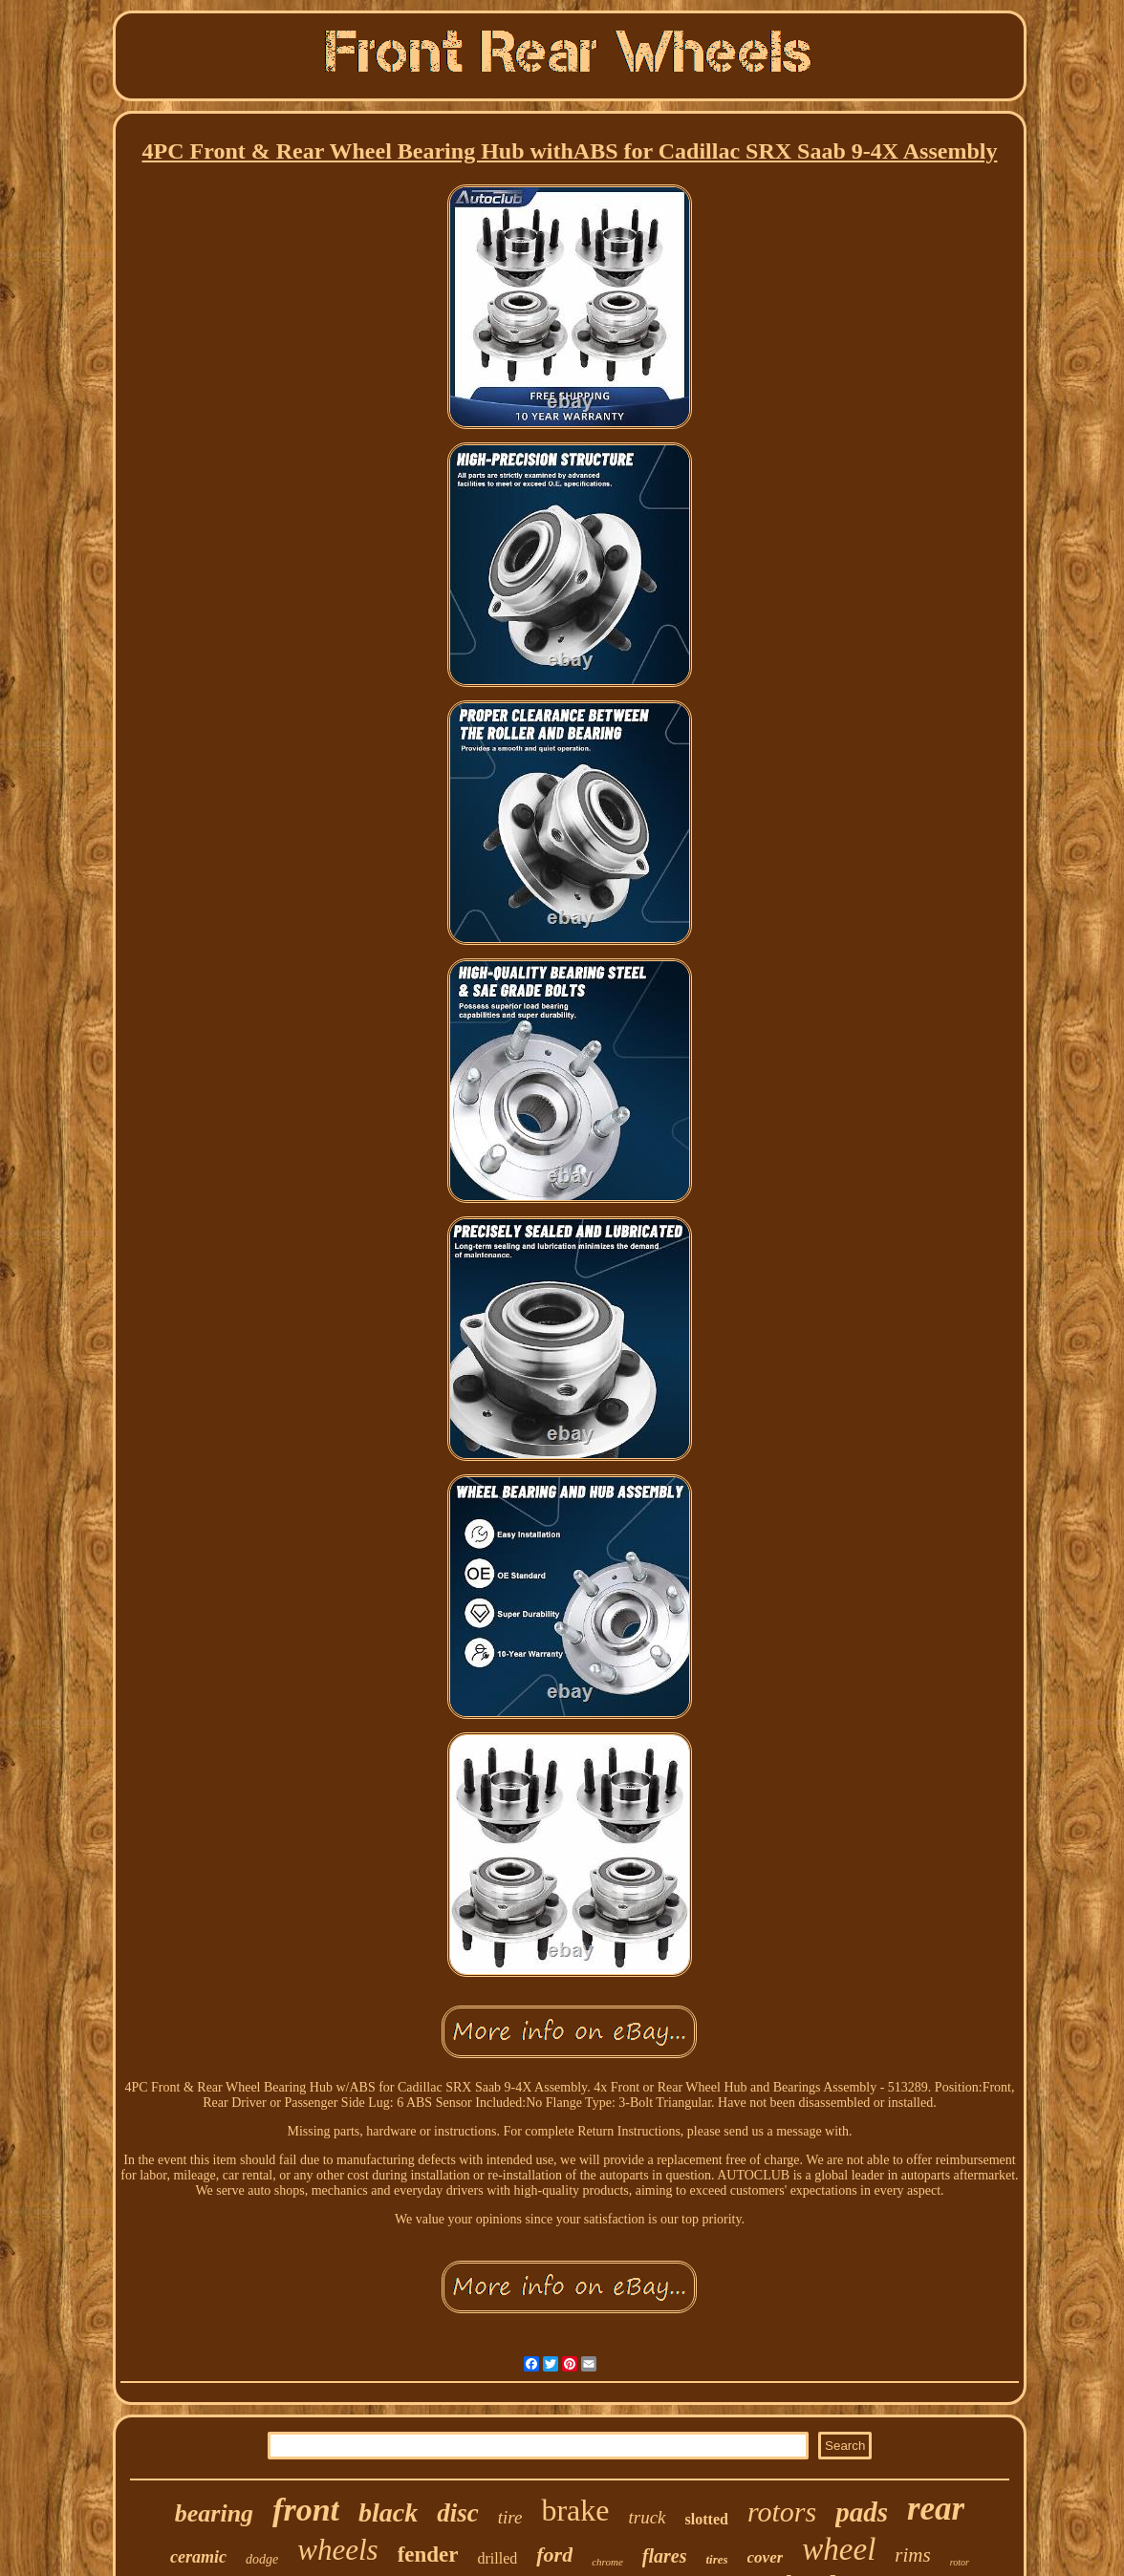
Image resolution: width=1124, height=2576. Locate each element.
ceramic (198, 2556)
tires (716, 2559)
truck (647, 2517)
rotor (959, 2562)
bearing (214, 2513)
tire (510, 2517)
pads (861, 2512)
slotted (706, 2519)
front (305, 2509)
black (388, 2512)
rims (912, 2555)
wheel (838, 2549)
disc (458, 2513)
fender (428, 2554)
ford (554, 2554)
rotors (781, 2511)
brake (575, 2510)
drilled (498, 2558)
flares (664, 2555)
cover (765, 2557)
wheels (337, 2549)
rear (935, 2508)
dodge (262, 2559)
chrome (607, 2561)
